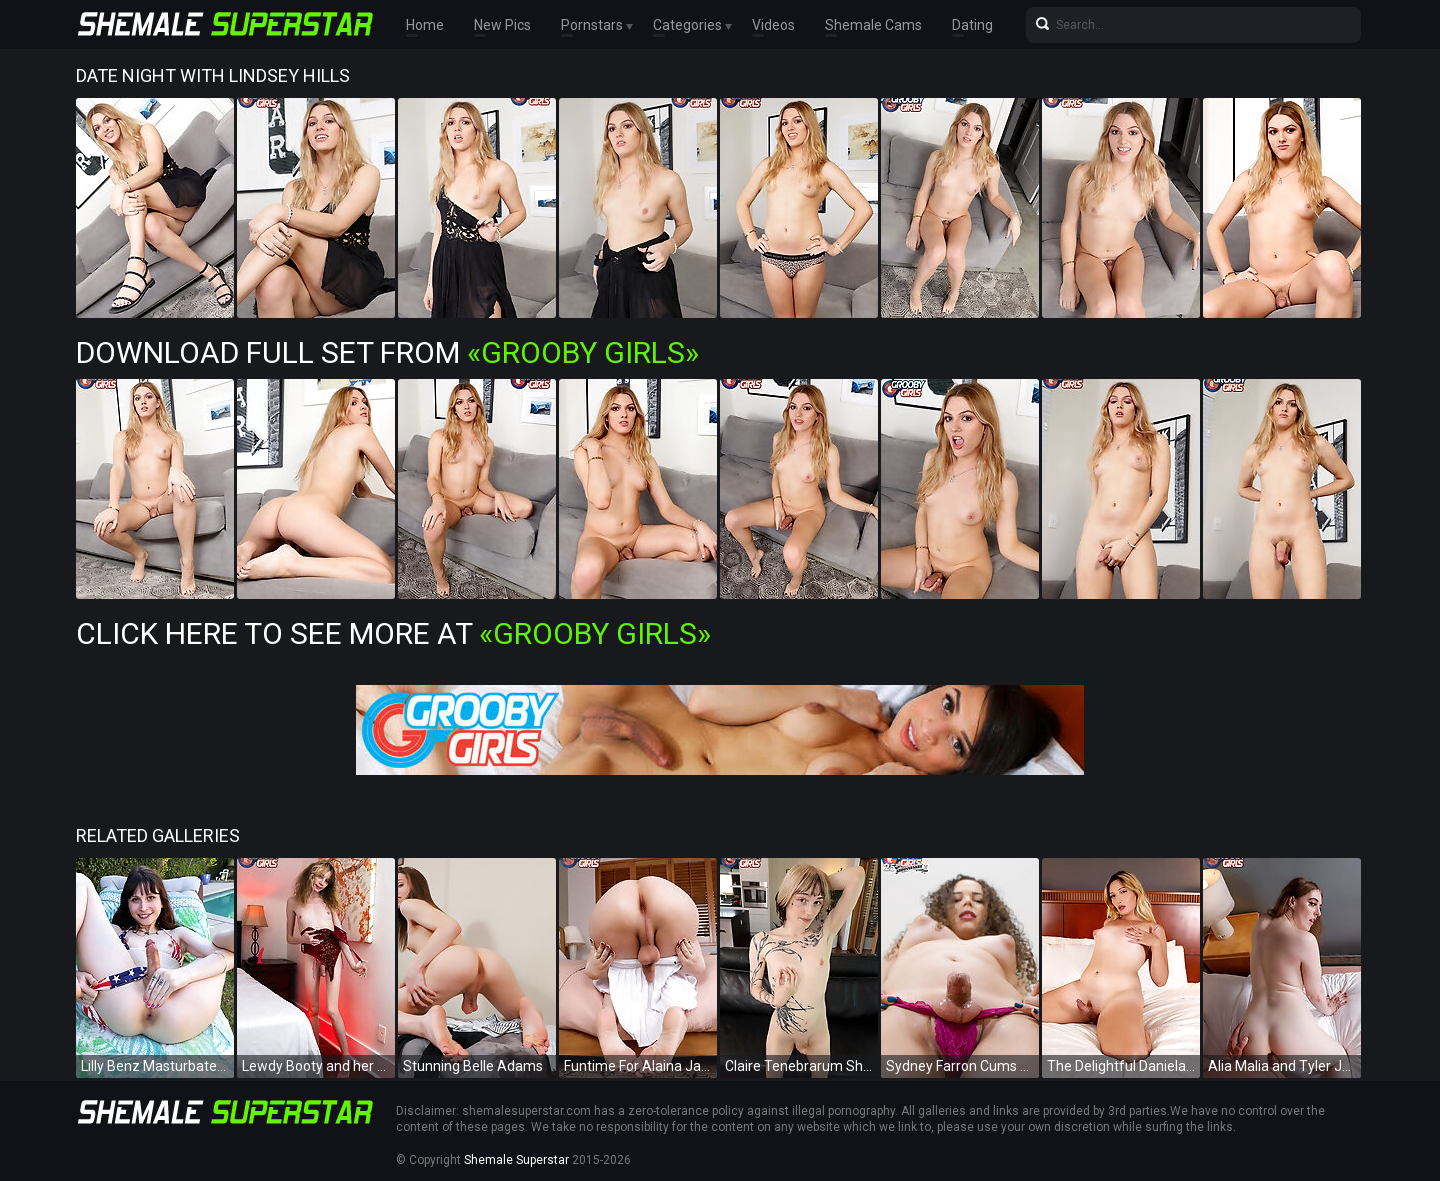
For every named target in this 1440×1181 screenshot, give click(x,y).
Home (425, 25)
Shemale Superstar (516, 1160)
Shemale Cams (873, 25)
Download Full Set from (387, 352)
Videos (773, 25)
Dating (972, 25)
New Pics (502, 25)
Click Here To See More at (393, 633)
